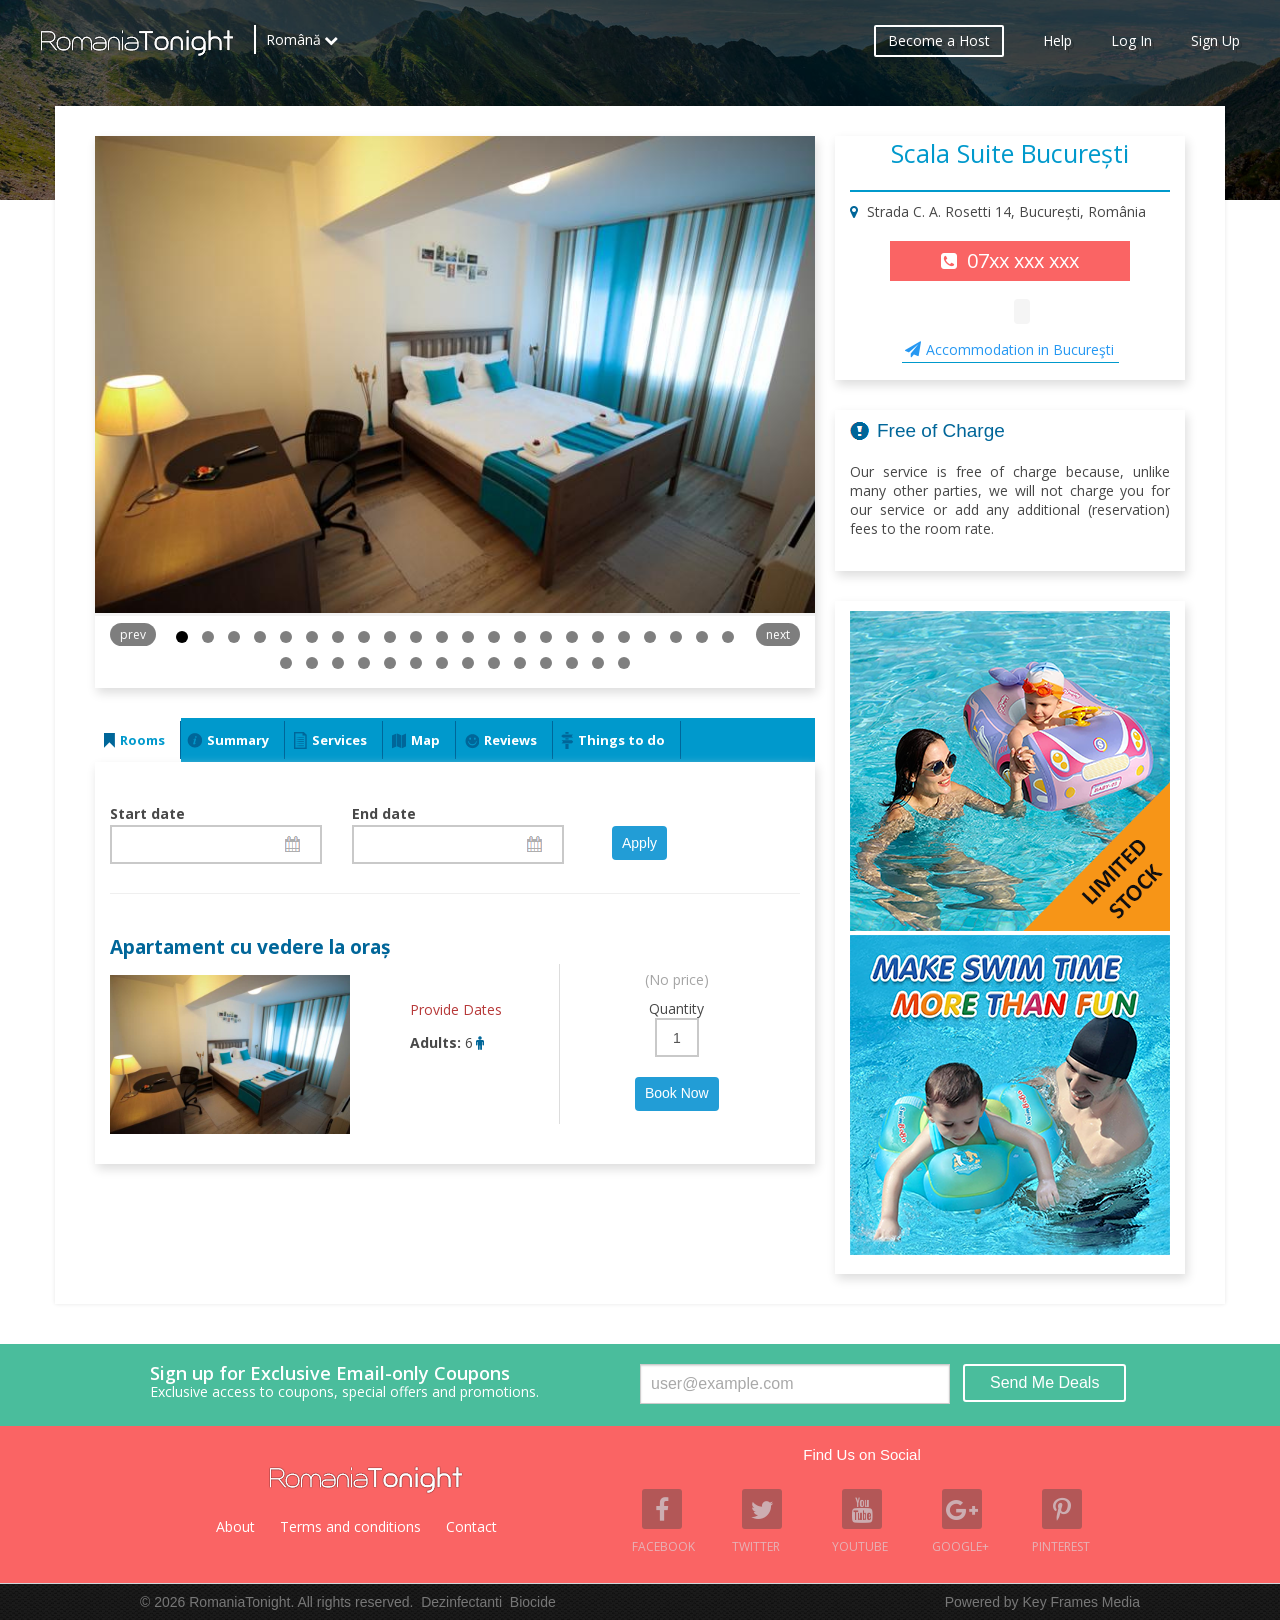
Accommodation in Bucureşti (1020, 349)
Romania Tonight (366, 1480)
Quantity (676, 1008)
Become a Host (939, 45)
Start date (147, 813)
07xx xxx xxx (1023, 260)
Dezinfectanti (461, 1602)
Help (1057, 45)
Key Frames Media (1081, 1602)
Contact (471, 1526)
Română (293, 45)
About (235, 1526)
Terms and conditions (350, 1526)
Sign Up (1215, 45)
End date (384, 813)
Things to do (621, 740)
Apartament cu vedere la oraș (250, 947)
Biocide (533, 1602)
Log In (1131, 45)
